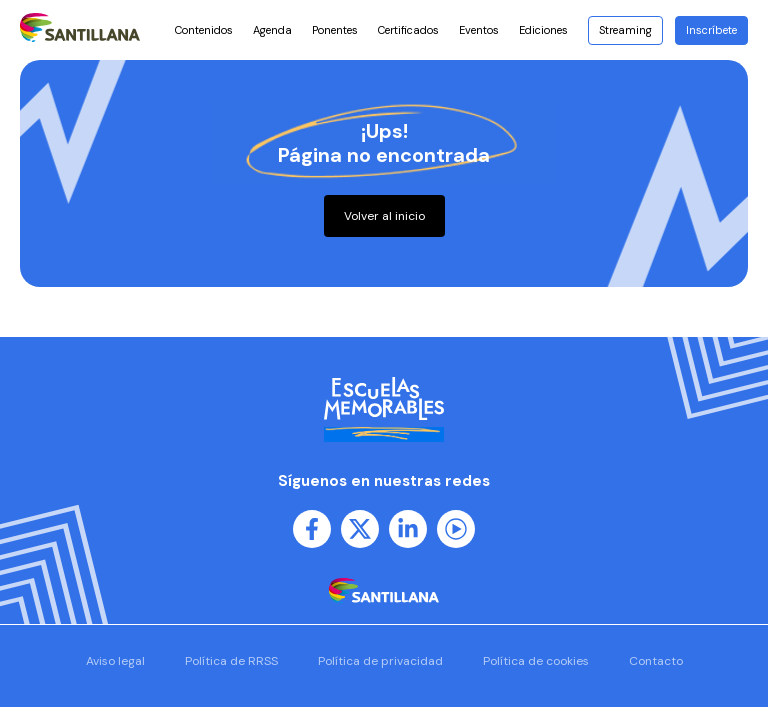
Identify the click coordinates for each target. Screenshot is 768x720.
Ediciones (548, 30)
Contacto (656, 661)
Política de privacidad (380, 661)
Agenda (272, 30)
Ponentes (335, 30)
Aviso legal (115, 661)
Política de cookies (536, 661)
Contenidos (204, 30)
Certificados (408, 30)
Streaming (625, 30)
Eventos (479, 30)
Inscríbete (711, 30)
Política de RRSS (231, 661)
